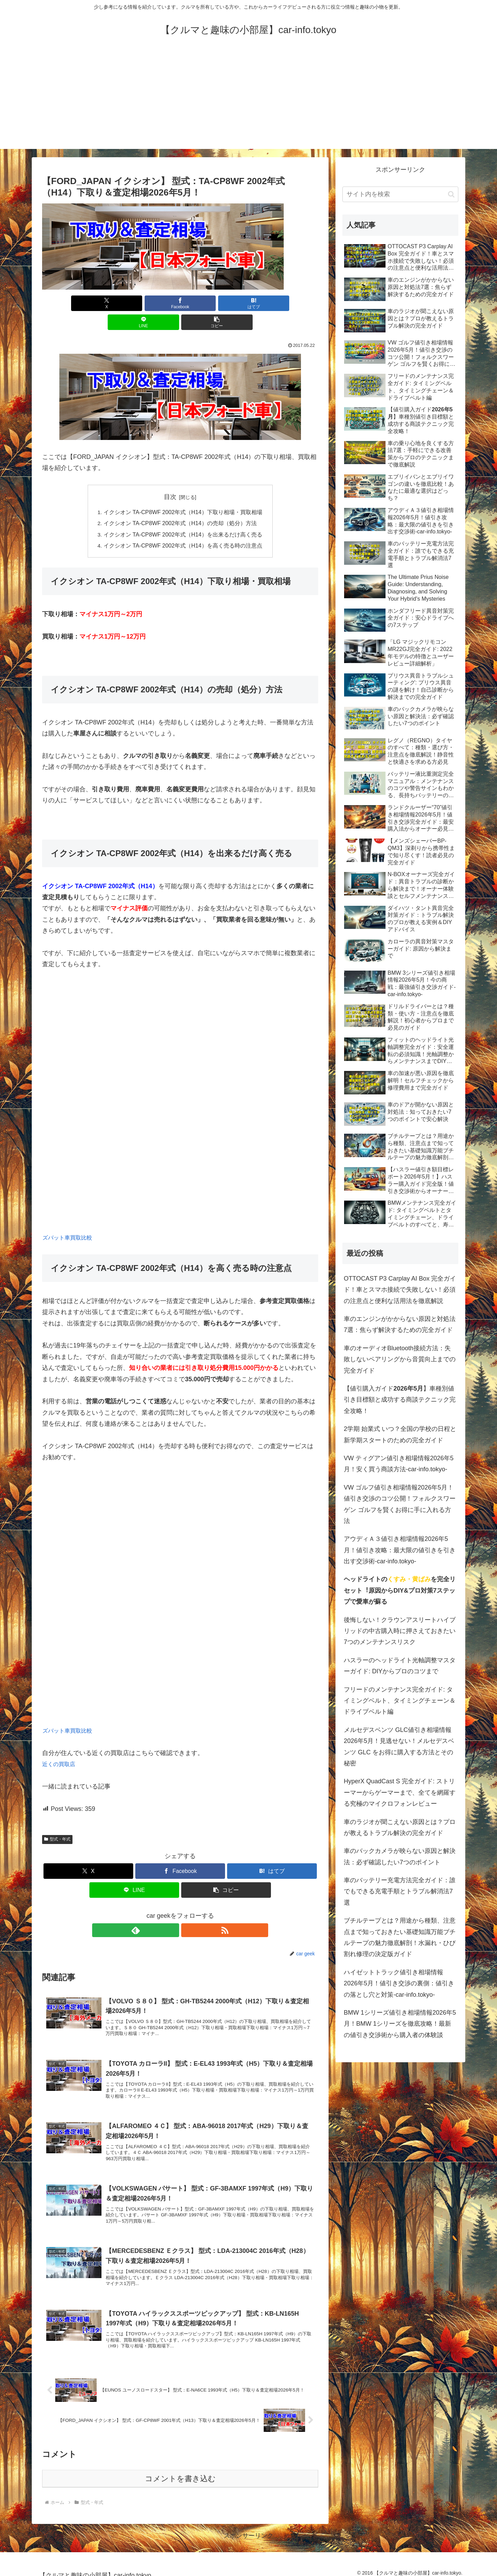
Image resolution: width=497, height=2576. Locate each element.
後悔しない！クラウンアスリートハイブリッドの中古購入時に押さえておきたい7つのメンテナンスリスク (400, 1631)
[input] (400, 194)
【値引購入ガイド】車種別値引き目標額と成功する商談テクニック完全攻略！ (400, 1399)
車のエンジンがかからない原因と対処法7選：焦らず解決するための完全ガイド (400, 1324)
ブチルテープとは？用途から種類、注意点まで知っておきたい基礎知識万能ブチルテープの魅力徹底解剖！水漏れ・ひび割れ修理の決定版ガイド (400, 1937)
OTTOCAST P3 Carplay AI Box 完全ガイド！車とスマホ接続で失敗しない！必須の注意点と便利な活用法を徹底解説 (400, 1289)
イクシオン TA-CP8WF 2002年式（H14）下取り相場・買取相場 (183, 493)
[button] (273, 303)
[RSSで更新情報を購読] (188, 1912)
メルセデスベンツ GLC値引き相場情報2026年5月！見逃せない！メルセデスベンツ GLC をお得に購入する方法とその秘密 (399, 1746)
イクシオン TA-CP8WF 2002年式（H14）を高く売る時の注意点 (183, 527)
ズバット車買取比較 (70, 1219)
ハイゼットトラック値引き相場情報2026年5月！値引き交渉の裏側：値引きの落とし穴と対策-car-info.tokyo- (399, 1983)
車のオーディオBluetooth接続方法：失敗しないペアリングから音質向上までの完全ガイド (400, 1359)
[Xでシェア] (87, 303)
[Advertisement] (248, 100)
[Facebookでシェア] (134, 303)
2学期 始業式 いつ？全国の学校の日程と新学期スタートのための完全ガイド (400, 1434)
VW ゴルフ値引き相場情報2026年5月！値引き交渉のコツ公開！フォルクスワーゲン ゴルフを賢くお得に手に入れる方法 (400, 1504)
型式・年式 (57, 1820)
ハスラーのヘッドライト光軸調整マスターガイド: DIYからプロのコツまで (400, 1666)
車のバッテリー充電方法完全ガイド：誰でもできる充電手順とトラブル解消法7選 (400, 1891)
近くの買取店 (60, 1745)
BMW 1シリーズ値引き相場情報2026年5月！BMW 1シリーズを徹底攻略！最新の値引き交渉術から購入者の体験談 (400, 2023)
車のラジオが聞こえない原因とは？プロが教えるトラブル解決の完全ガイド (400, 1827)
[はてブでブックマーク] (180, 303)
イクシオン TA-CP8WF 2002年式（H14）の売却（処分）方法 (180, 504)
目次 (170, 477)
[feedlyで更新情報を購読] (172, 1912)
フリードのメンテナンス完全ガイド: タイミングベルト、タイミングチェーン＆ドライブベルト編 (400, 1700)
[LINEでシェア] (226, 303)
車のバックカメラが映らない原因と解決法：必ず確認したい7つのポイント (400, 1856)
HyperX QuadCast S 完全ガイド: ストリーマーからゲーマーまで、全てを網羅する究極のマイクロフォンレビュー (400, 1792)
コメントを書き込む (180, 2471)
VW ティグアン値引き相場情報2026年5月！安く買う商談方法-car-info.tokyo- (399, 1464)
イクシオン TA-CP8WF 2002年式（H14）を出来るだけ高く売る (183, 516)
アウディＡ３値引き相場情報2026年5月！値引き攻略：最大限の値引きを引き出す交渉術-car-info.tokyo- (400, 1550)
